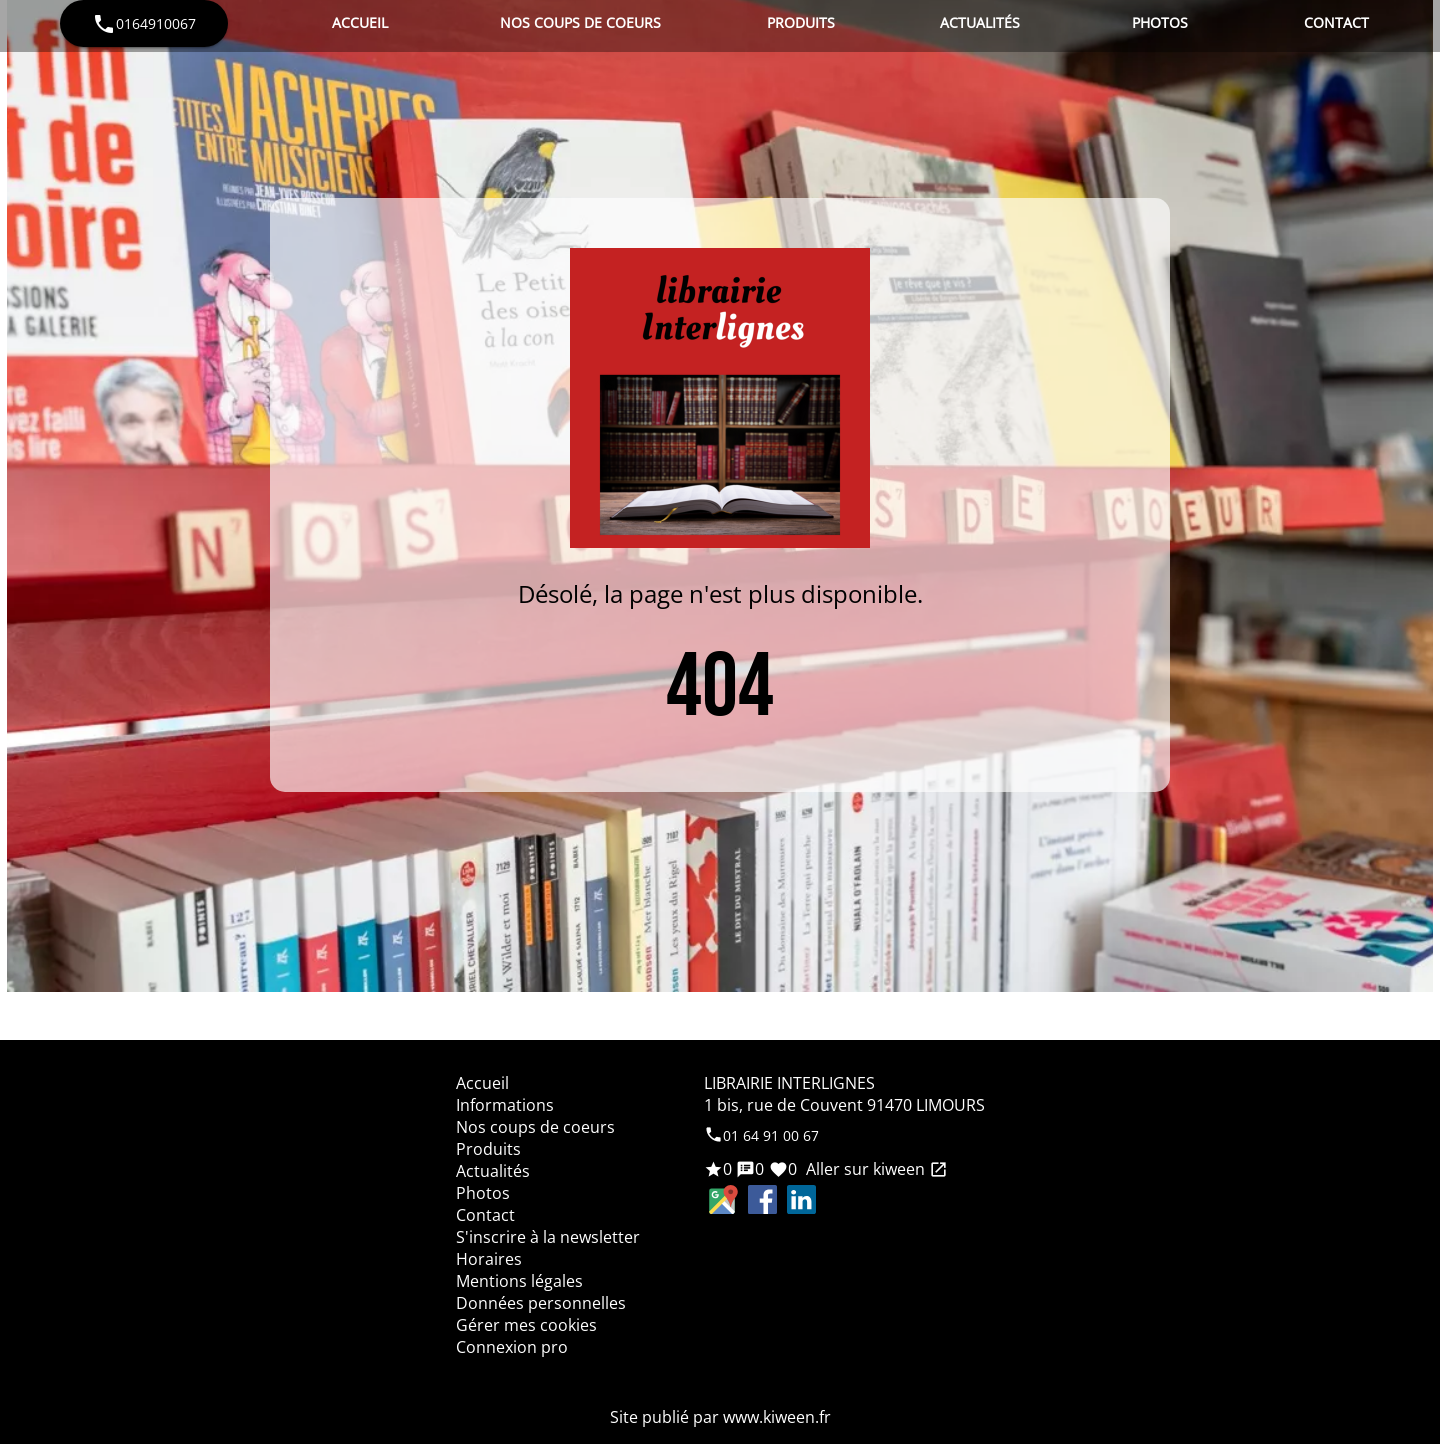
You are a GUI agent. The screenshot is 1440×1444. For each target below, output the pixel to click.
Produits (801, 22)
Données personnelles (541, 1303)
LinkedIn (801, 1199)
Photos (1160, 22)
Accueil (360, 22)
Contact (1336, 22)
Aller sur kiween (875, 1169)
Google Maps (723, 1199)
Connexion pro (512, 1347)
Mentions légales (519, 1281)
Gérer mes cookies (526, 1325)
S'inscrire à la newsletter (548, 1237)
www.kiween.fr (777, 1417)
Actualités (980, 22)
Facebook (762, 1199)
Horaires (489, 1259)
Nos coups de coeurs (580, 22)
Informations (505, 1105)
